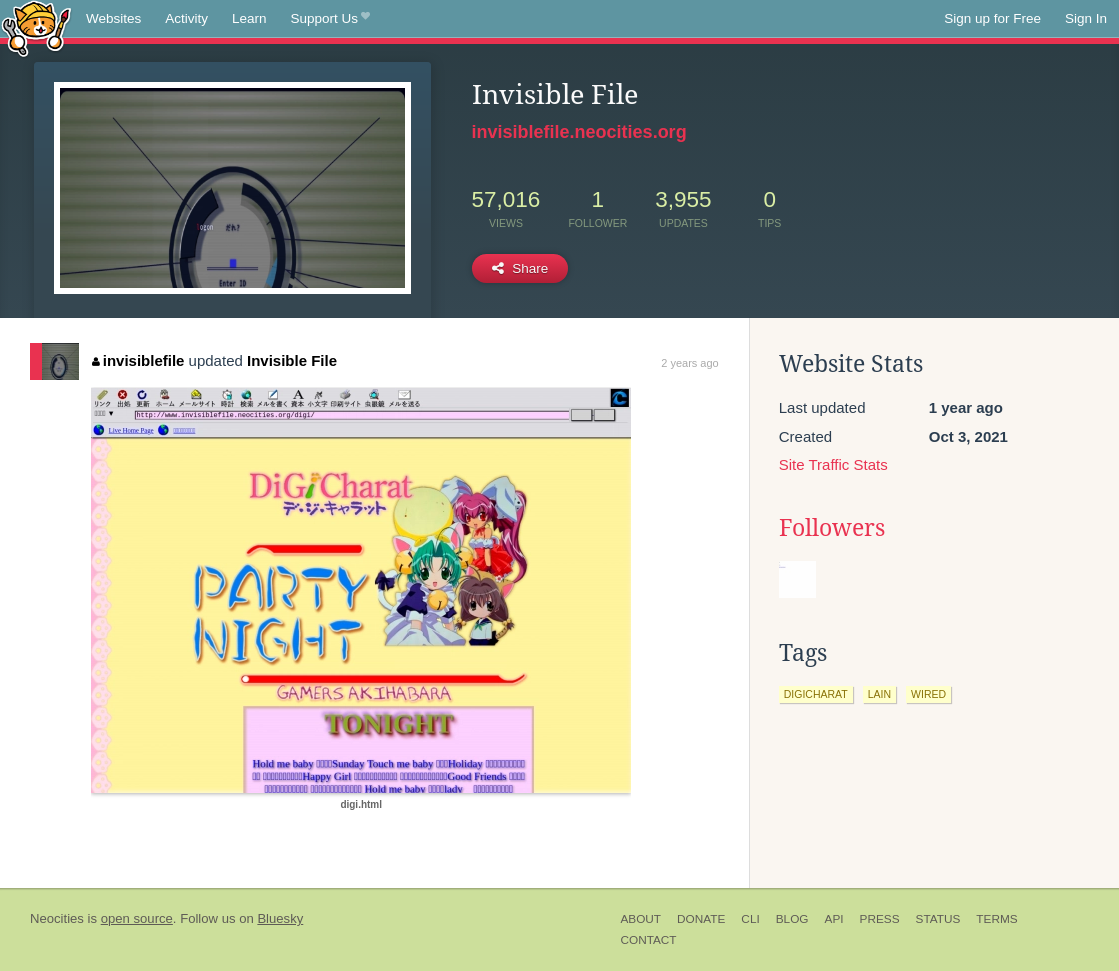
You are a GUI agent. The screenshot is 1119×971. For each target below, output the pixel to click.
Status (938, 919)
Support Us (330, 19)
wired (928, 694)
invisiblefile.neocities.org (579, 132)
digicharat (816, 694)
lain (879, 694)
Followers (832, 528)
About (640, 919)
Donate (701, 919)
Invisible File (292, 360)
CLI (750, 919)
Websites (113, 18)
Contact (648, 940)
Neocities (57, 918)
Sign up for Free (992, 18)
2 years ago (689, 363)
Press (880, 919)
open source (137, 918)
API (834, 919)
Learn (249, 18)
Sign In (1086, 18)
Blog (792, 919)
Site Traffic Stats (833, 464)
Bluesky (280, 918)
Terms (996, 919)
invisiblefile (138, 360)
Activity (186, 18)
